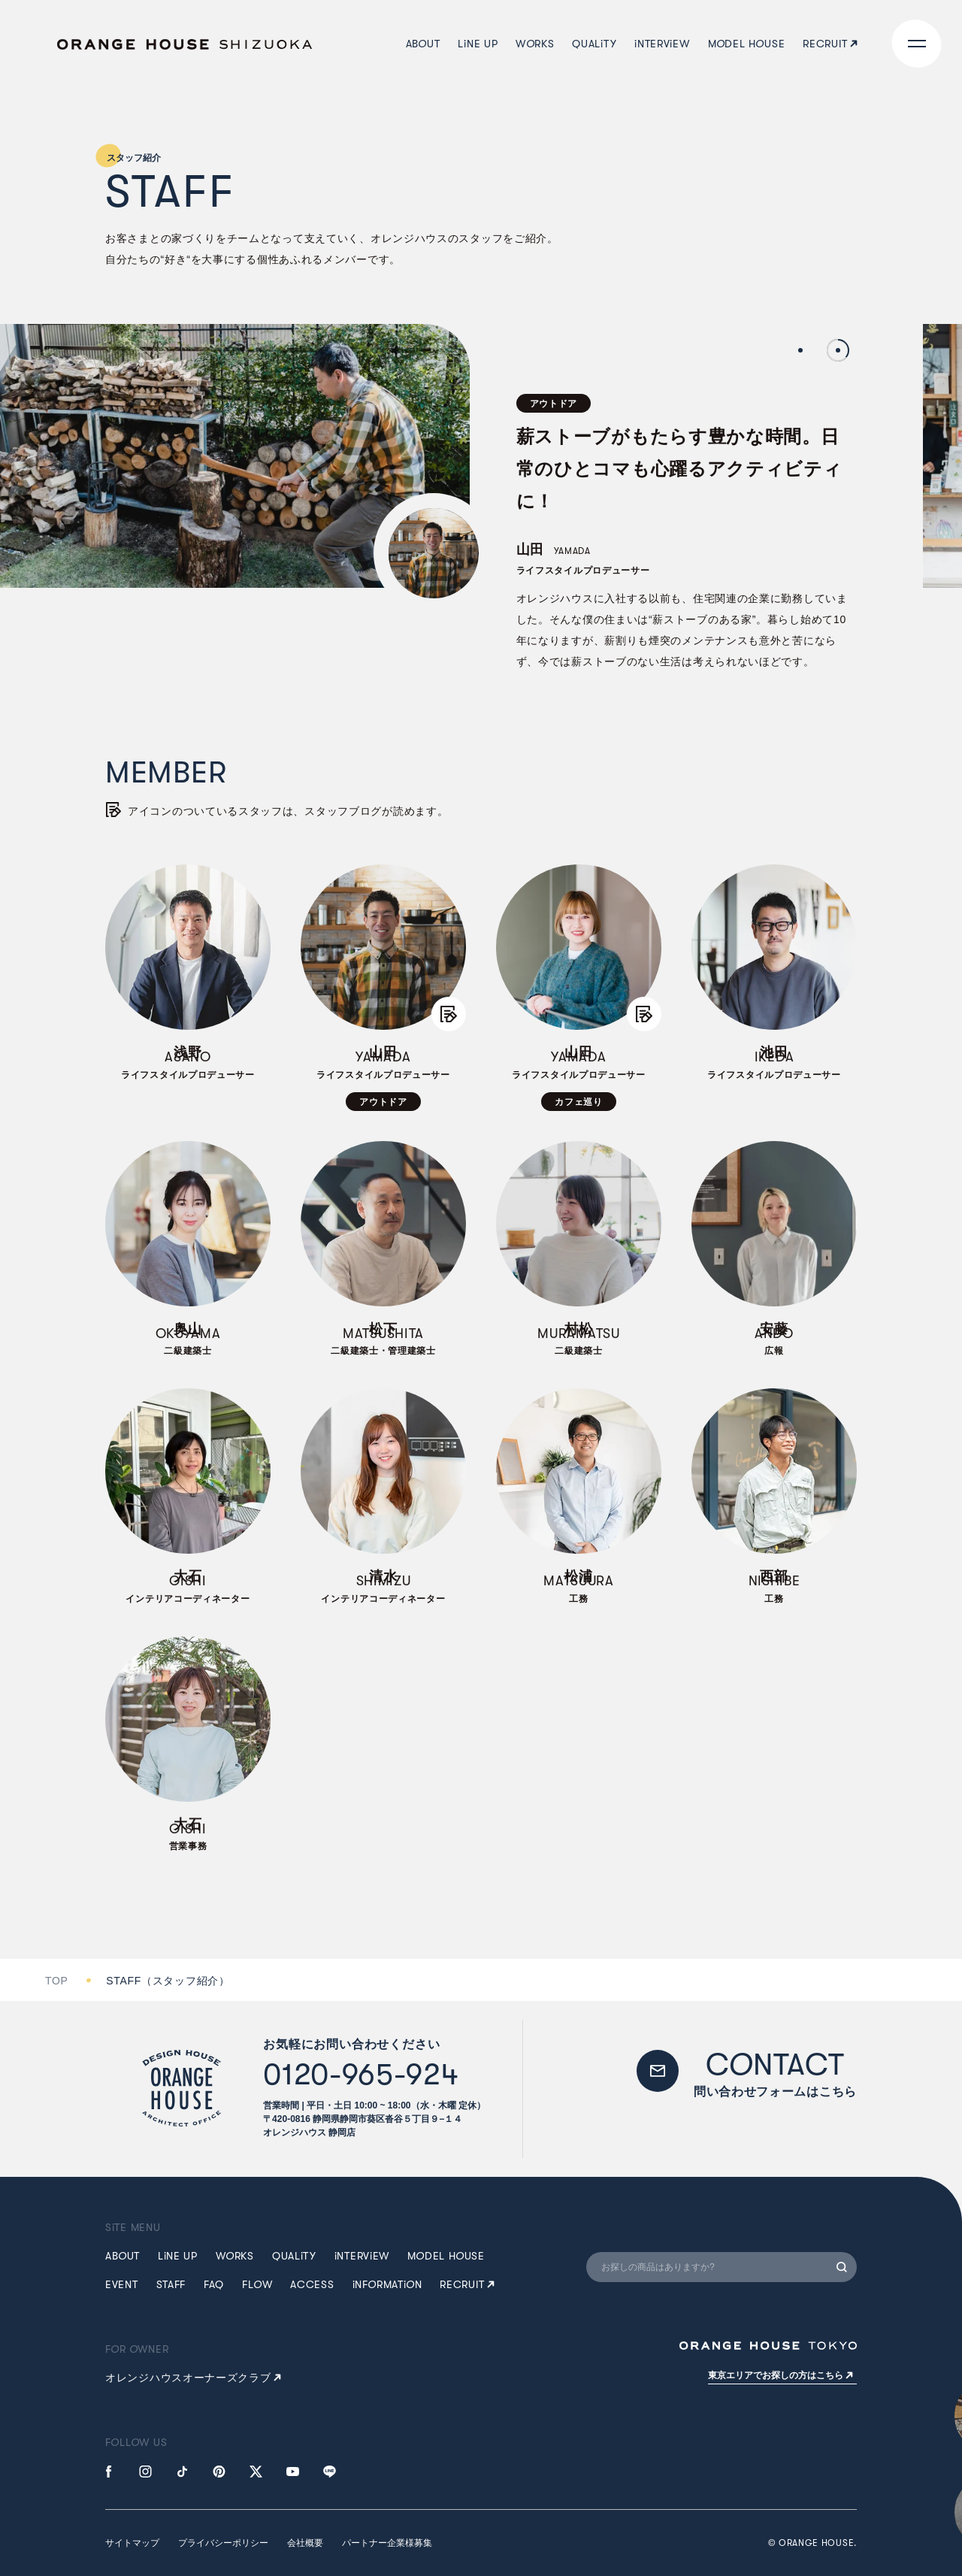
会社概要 (305, 2543)
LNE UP (178, 2256)
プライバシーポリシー (223, 2543)
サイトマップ (132, 2543)
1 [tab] (800, 350)
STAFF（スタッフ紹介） (167, 1980)
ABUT (122, 2256)
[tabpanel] (428, 511)
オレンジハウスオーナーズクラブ (193, 2378)
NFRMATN (387, 2284)
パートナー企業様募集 (387, 2543)
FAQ (214, 2284)
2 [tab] (838, 350)
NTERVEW (361, 2256)
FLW (257, 2284)
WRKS (235, 2256)
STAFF (171, 2284)
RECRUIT (467, 2284)
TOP (56, 1980)
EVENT (121, 2284)
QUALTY (294, 2256)
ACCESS (312, 2284)
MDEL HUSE (446, 2256)
